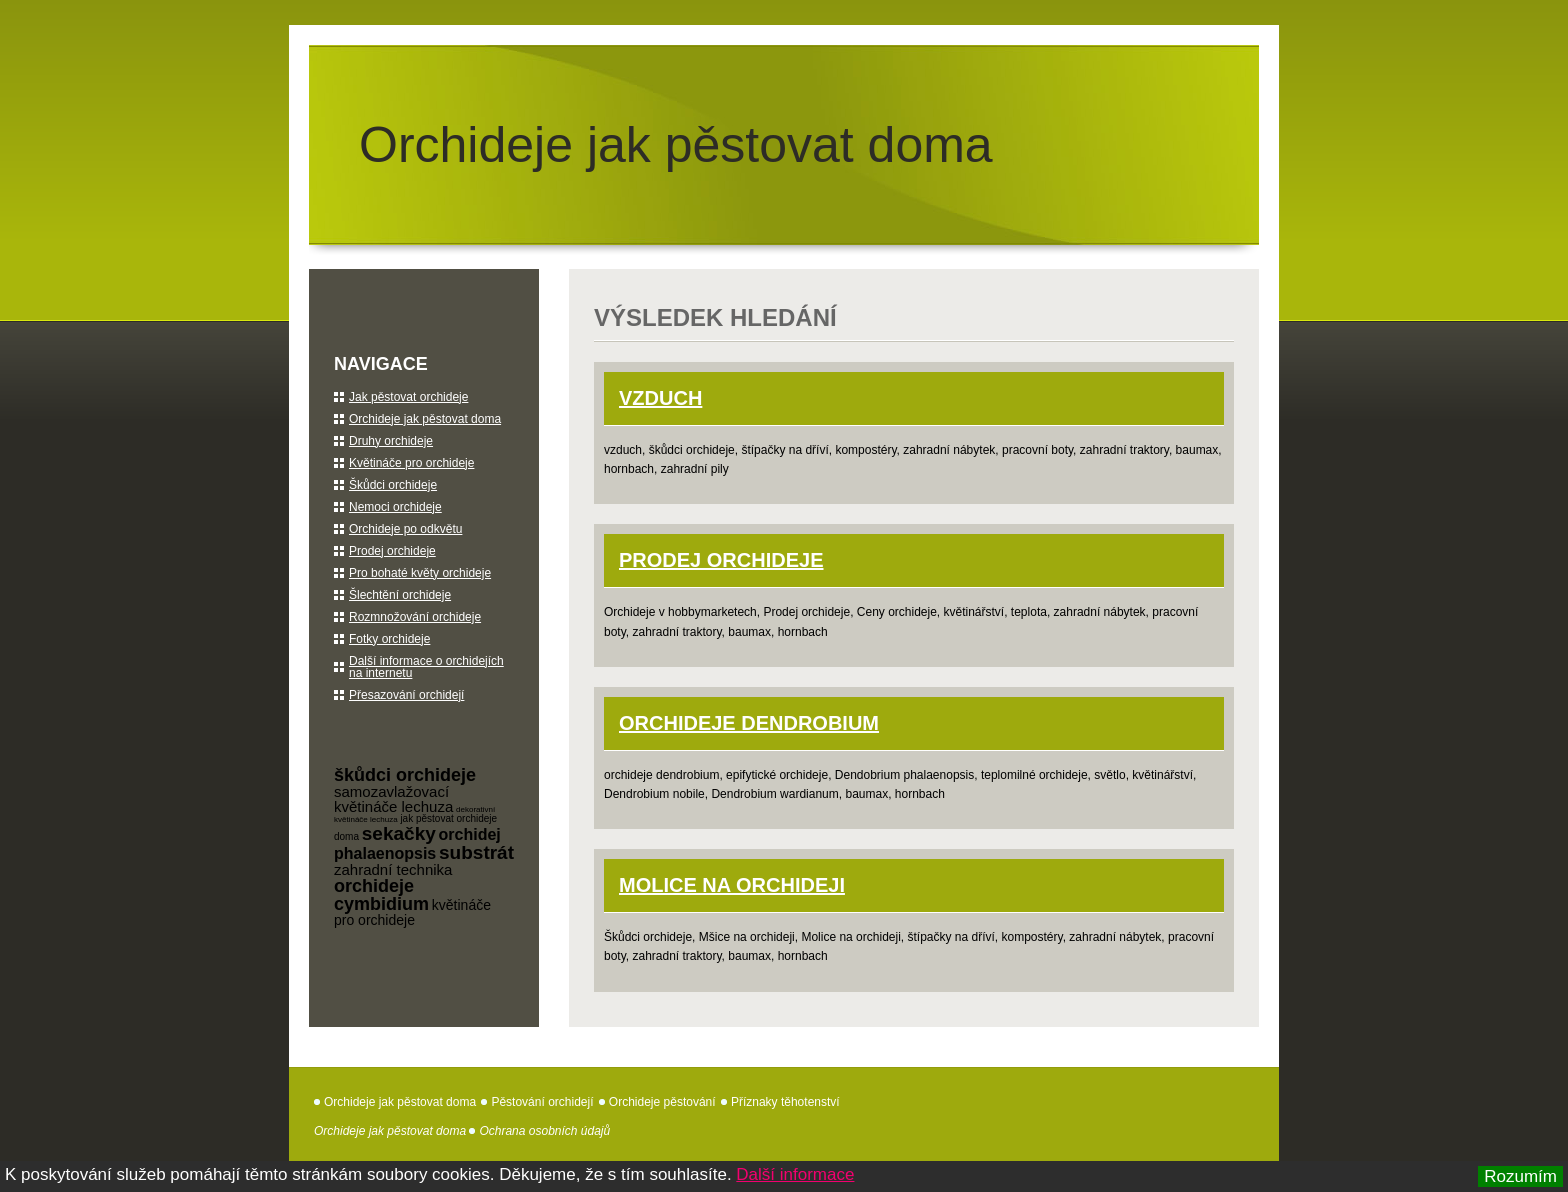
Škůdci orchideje (393, 485)
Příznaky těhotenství (785, 1102)
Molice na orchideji (732, 885)
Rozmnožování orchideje (415, 617)
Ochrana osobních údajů (544, 1131)
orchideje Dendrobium (749, 723)
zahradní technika (393, 869)
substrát (476, 852)
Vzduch (660, 398)
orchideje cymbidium (381, 895)
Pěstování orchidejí (542, 1102)
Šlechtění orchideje (400, 595)
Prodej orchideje (721, 560)
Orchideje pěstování (662, 1102)
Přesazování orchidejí (406, 695)
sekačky (399, 833)
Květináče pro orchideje (411, 463)
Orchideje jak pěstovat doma (676, 145)
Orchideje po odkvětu (405, 529)
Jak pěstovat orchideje (408, 397)
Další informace (795, 1174)
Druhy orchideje (391, 441)
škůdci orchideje (405, 775)
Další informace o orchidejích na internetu (426, 667)
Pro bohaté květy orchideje (420, 573)
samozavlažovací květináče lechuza (393, 799)
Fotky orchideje (389, 639)
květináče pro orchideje (412, 912)
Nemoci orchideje (395, 507)
